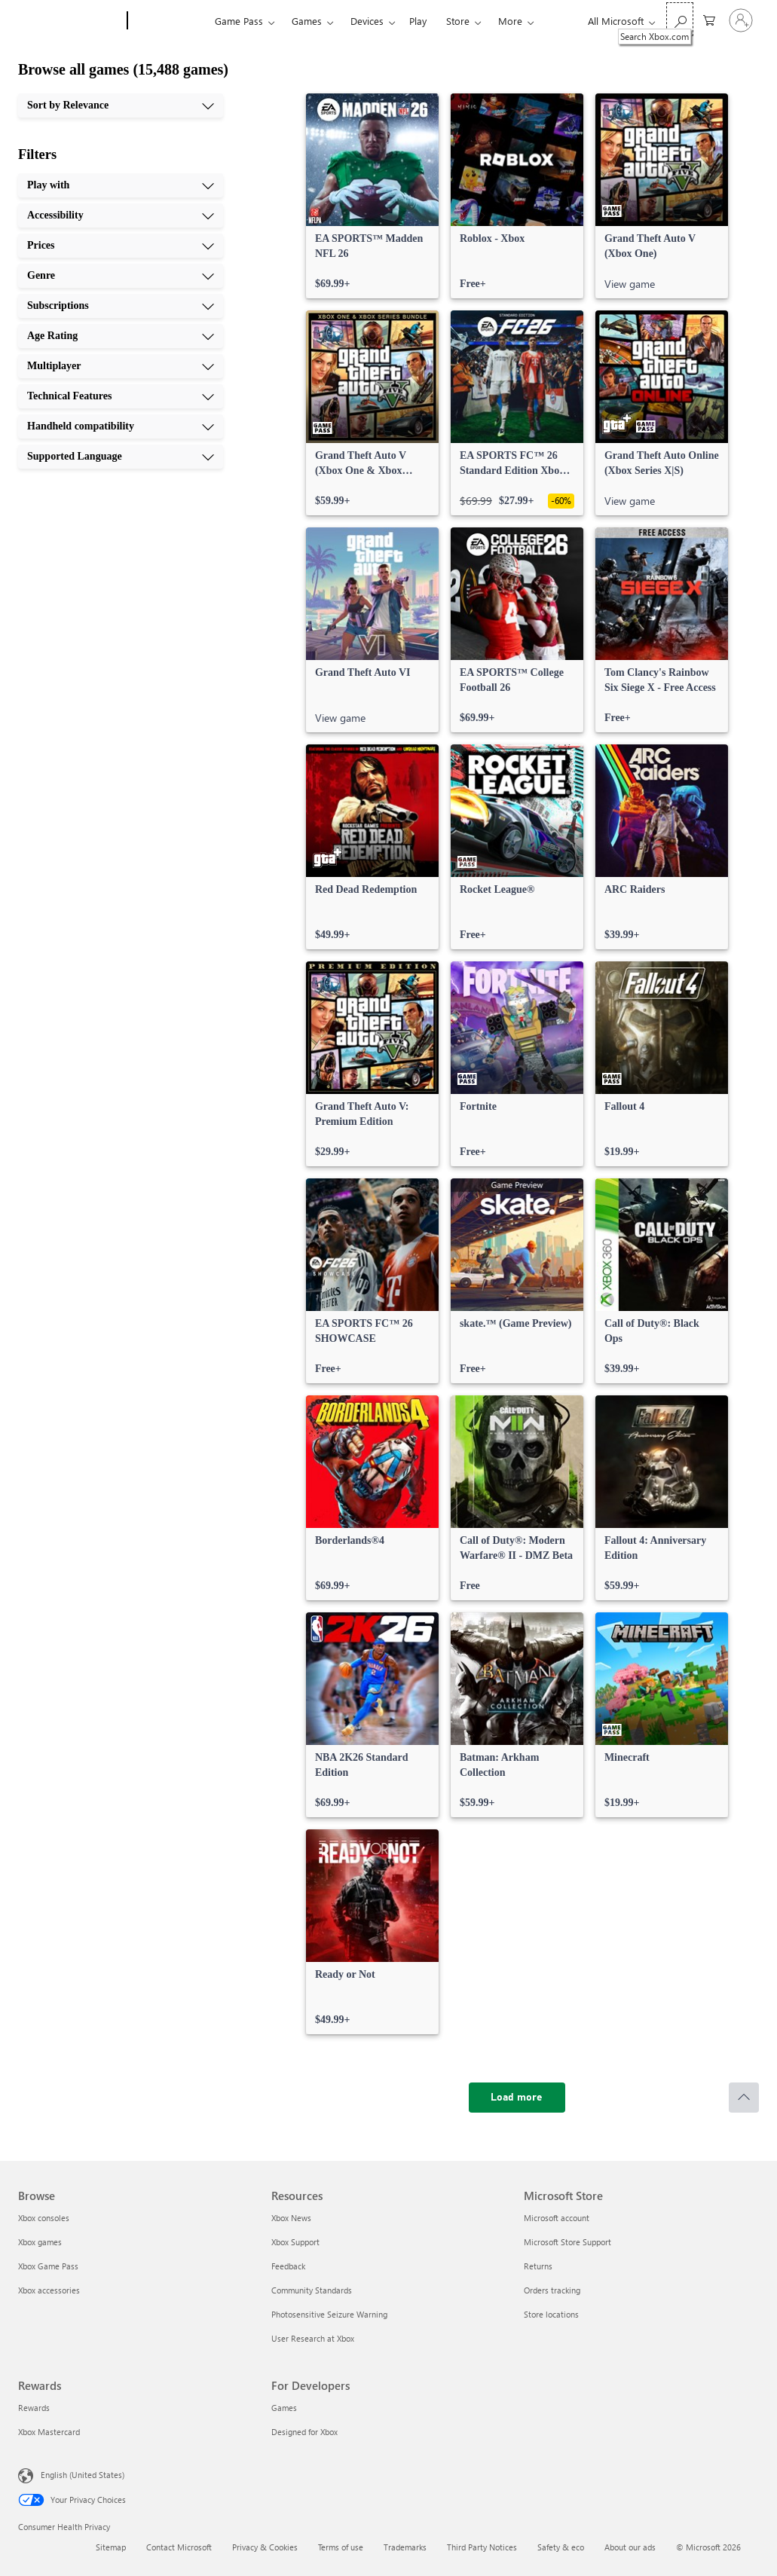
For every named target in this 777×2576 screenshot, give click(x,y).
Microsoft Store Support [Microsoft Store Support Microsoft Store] (567, 2242)
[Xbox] (169, 21)
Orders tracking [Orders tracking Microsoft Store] (552, 2290)
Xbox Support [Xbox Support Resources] (295, 2242)
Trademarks (405, 2547)
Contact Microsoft (179, 2547)
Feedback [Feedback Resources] (288, 2266)
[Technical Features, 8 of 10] (120, 396)
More (510, 20)
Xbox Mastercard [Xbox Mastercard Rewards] (49, 2432)
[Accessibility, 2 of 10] (120, 215)
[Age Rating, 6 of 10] (120, 336)
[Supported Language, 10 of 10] (120, 457)
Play (418, 20)
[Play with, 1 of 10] (120, 185)
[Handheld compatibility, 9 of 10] (120, 426)
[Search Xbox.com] (679, 19)
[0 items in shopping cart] (709, 19)
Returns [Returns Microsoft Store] (538, 2266)
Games (307, 20)
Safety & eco (560, 2547)
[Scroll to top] (744, 2097)
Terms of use (340, 2547)
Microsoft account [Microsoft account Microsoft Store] (556, 2218)
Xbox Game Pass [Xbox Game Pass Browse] (48, 2266)
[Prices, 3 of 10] (120, 246)
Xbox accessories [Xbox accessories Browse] (49, 2290)
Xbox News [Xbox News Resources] (291, 2218)
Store (458, 20)
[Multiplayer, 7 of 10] (120, 366)
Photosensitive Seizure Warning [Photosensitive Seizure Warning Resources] (329, 2314)
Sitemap (111, 2547)
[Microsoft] (69, 21)
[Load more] (517, 2097)
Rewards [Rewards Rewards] (34, 2408)
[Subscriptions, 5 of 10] (120, 306)
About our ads (630, 2547)
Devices (367, 20)
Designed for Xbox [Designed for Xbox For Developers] (304, 2432)
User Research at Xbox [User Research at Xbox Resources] (312, 2338)
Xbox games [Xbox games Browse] (40, 2242)
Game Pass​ (239, 20)
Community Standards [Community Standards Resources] (311, 2290)
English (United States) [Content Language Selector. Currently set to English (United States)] (82, 2475)
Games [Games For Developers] (284, 2408)
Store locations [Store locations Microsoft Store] (551, 2314)
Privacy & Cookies (265, 2547)
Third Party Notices (482, 2547)
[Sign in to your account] (741, 20)
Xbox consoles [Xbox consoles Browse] (43, 2218)
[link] (372, 195)
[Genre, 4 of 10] (120, 276)
